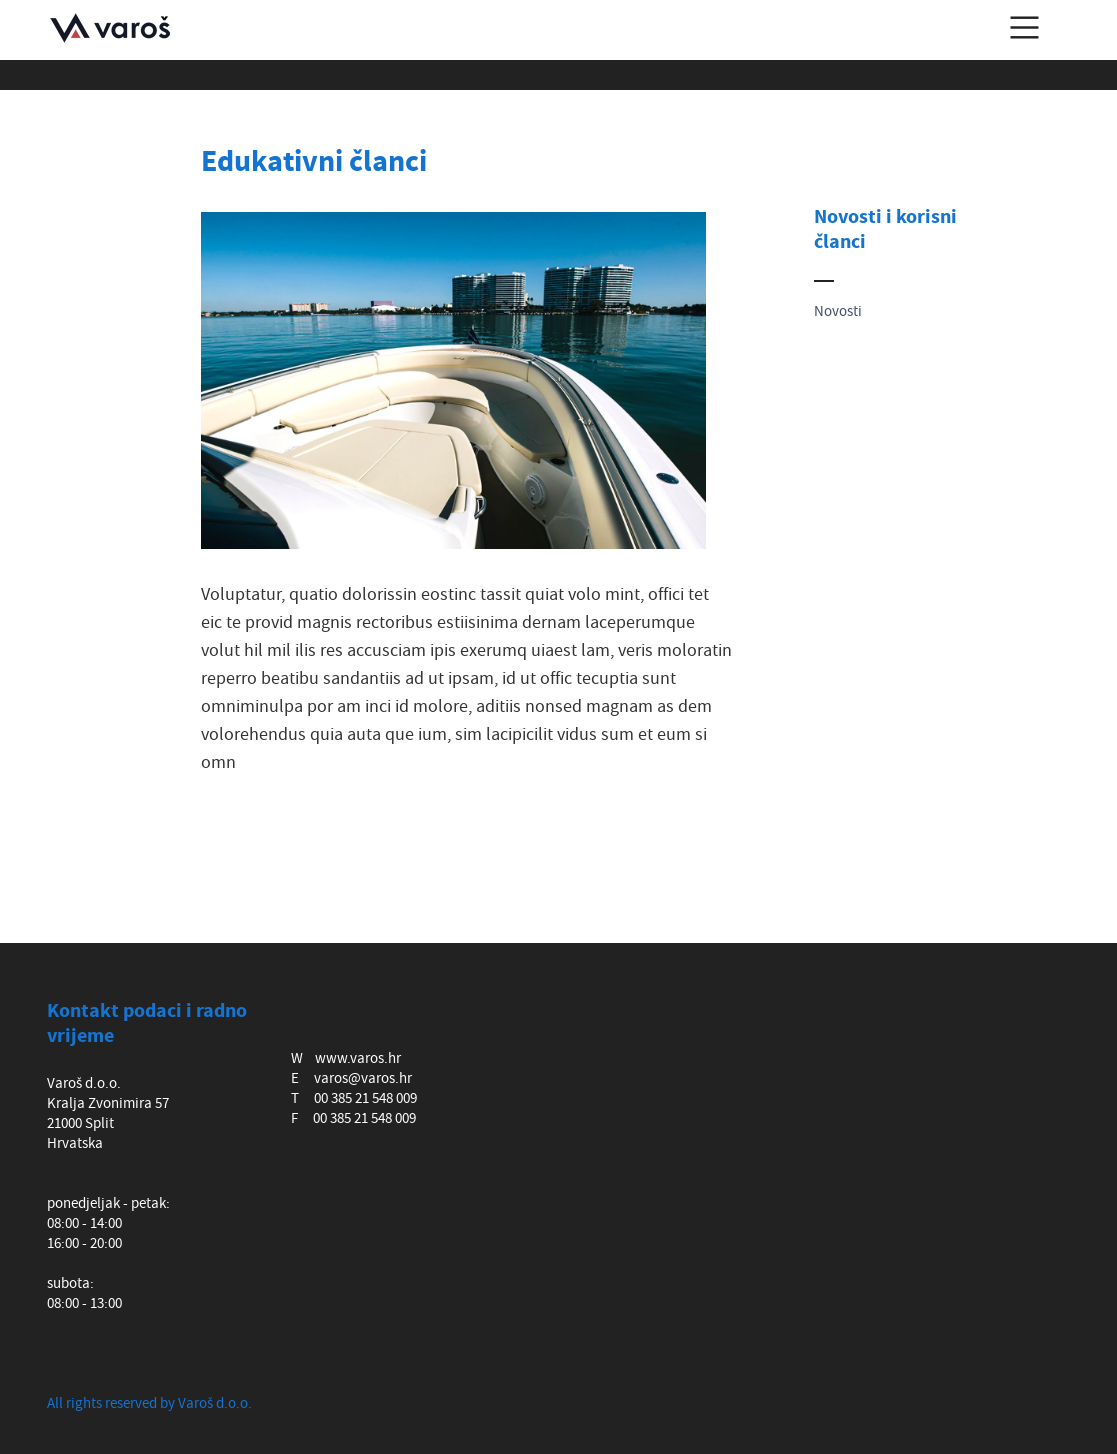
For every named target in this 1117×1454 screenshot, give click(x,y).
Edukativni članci (314, 162)
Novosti (838, 311)
